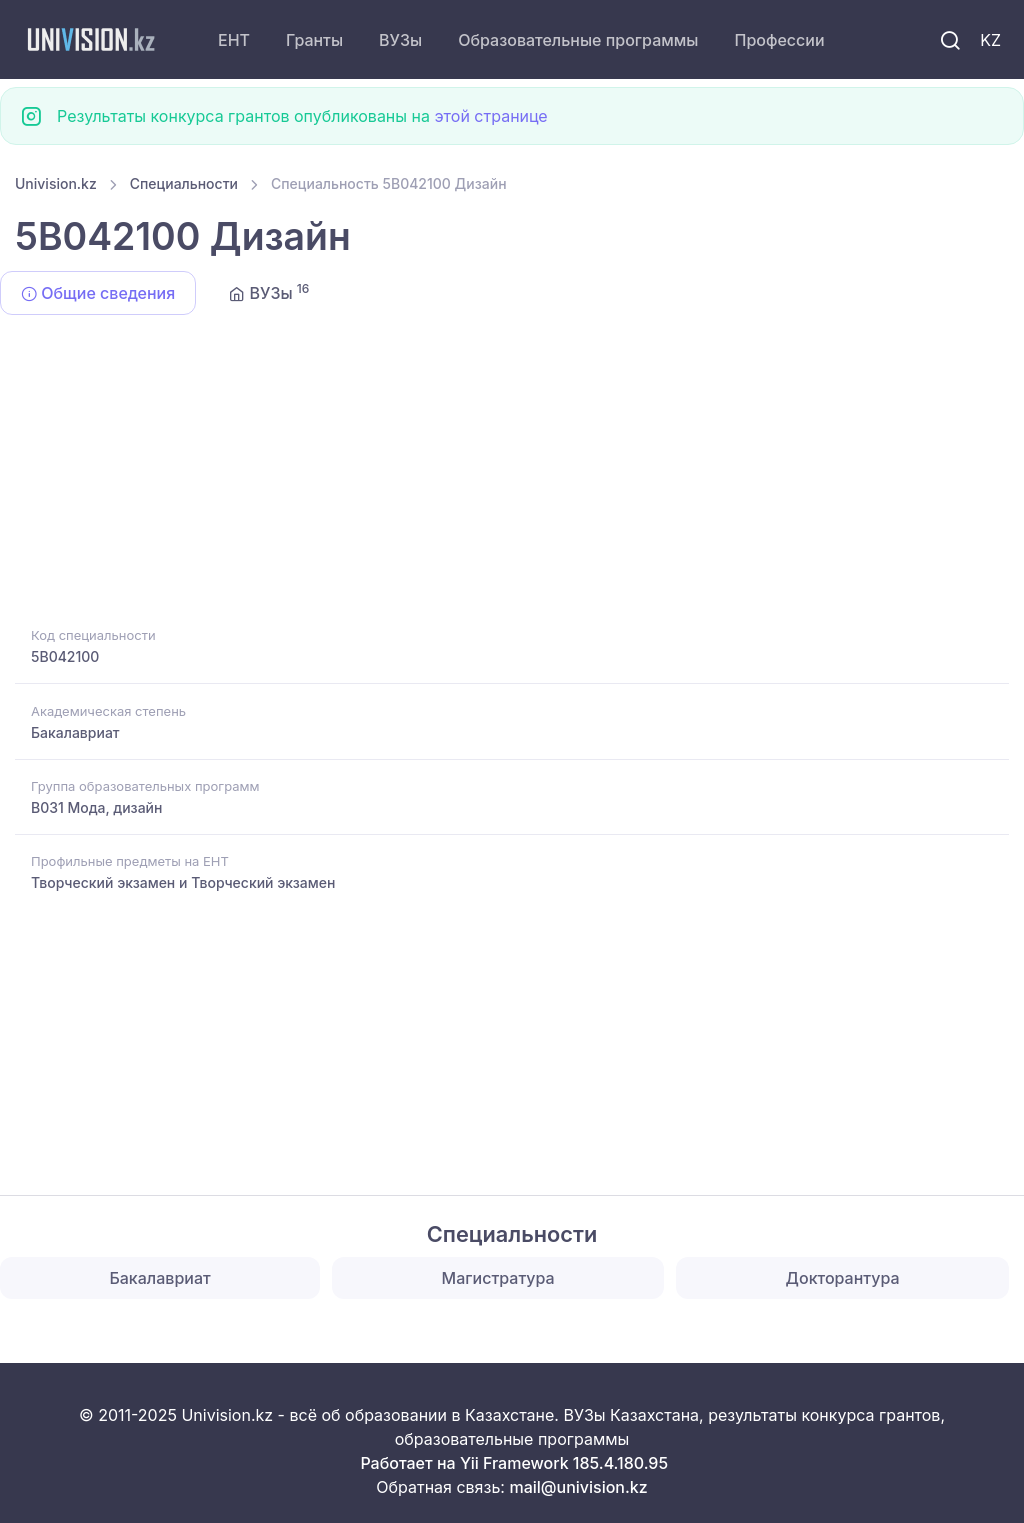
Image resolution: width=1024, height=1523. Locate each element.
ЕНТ (234, 40)
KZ (990, 40)
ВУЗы (400, 40)
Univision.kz (56, 183)
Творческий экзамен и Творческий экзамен (183, 882)
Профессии (779, 40)
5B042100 (65, 656)
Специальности (184, 183)
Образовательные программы (578, 40)
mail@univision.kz (578, 1487)
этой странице (490, 116)
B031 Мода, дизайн (96, 807)
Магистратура (498, 1278)
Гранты (314, 40)
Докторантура (843, 1278)
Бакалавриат (75, 732)
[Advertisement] (512, 474)
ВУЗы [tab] (269, 292)
